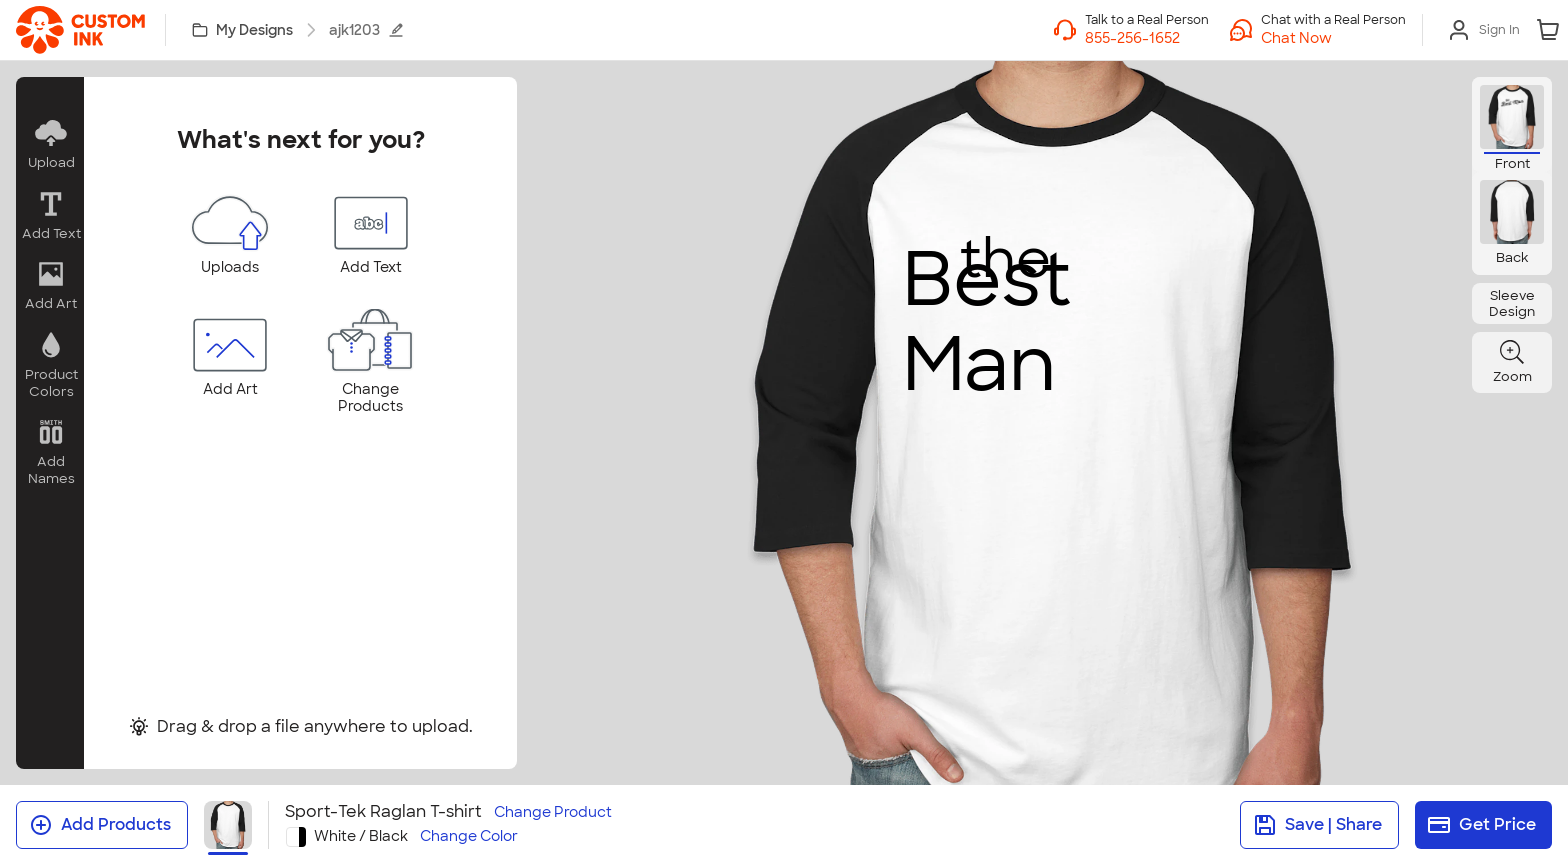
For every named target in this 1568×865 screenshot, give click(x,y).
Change (553, 812)
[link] (80, 30)
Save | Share (1317, 825)
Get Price (1481, 825)
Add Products (100, 825)
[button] (1333, 38)
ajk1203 (366, 30)
